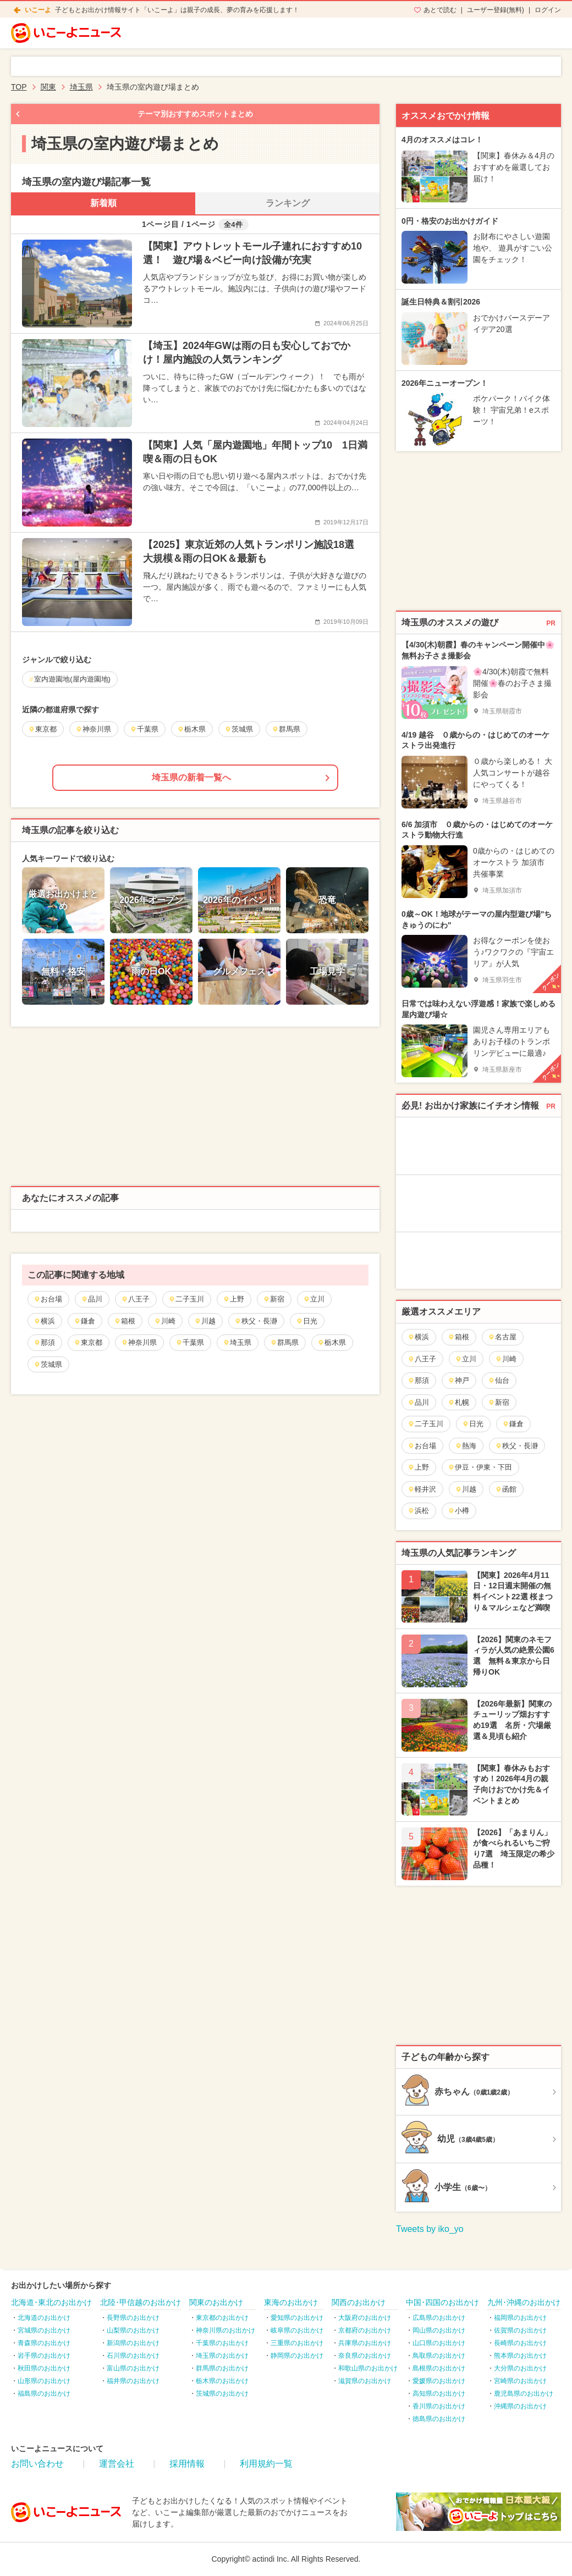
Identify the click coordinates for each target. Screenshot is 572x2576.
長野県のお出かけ (133, 2318)
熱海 (465, 1446)
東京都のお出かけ (222, 2318)
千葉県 (189, 1342)
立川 (313, 1299)
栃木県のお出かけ (222, 2381)
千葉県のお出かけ (222, 2343)
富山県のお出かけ (133, 2368)
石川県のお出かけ (133, 2355)
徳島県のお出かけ (439, 2419)
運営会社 (116, 2463)
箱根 (124, 1321)
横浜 (44, 1321)
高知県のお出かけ (439, 2393)
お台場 (48, 1299)
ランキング (288, 203)
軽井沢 (422, 1489)
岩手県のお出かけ (44, 2355)
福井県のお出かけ (133, 2381)
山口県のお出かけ (439, 2343)
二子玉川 (186, 1299)
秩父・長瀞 (255, 1321)
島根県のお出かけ (439, 2368)
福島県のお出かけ (44, 2393)
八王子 (135, 1299)
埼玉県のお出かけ (222, 2355)
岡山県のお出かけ (439, 2330)
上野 (233, 1299)
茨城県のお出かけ (222, 2393)
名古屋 (502, 1337)
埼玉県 (237, 1342)
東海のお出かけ (291, 2302)
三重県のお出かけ (297, 2343)
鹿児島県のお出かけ (523, 2393)
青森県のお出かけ (44, 2343)
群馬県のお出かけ (222, 2368)
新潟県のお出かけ (133, 2343)
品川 (91, 1299)
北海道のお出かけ (44, 2318)
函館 (505, 1489)
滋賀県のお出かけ (364, 2381)
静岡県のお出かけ (297, 2355)
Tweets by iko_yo (430, 2229)
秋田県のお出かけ (44, 2368)
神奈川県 (139, 1342)
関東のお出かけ (216, 2302)
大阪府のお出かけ (364, 2318)
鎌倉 (84, 1321)
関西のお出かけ (359, 2302)
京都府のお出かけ (364, 2330)
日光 (306, 1321)
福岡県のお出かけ (520, 2318)
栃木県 (331, 1342)
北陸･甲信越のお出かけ (140, 2302)
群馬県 (284, 1342)
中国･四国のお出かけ (442, 2302)
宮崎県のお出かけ (520, 2381)
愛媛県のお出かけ (439, 2381)
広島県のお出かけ (439, 2318)
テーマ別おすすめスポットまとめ (195, 113)
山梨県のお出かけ (133, 2330)
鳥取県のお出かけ (439, 2355)
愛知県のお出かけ (297, 2318)
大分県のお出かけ (520, 2368)
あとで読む (440, 10)
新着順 (103, 203)
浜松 (418, 1510)
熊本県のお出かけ (520, 2355)
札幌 (458, 1402)
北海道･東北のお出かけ (51, 2302)
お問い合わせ (37, 2463)
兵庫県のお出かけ (364, 2343)
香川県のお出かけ (439, 2406)
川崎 (164, 1321)
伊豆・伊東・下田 (480, 1467)
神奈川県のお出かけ (225, 2330)
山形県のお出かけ (44, 2381)
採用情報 (187, 2463)
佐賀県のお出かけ (520, 2330)
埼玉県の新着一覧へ (191, 777)
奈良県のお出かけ (364, 2355)
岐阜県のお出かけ (297, 2330)
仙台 (498, 1380)
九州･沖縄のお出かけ (523, 2302)
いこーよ (38, 10)
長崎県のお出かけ (520, 2343)
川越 (205, 1321)
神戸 (458, 1380)
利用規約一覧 (266, 2463)
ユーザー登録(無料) (495, 10)
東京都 (88, 1342)
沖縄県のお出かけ (520, 2406)
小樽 (458, 1510)
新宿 (273, 1299)
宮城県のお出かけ (44, 2330)
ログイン (548, 10)
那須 (44, 1342)
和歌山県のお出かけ (368, 2368)
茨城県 (48, 1364)
